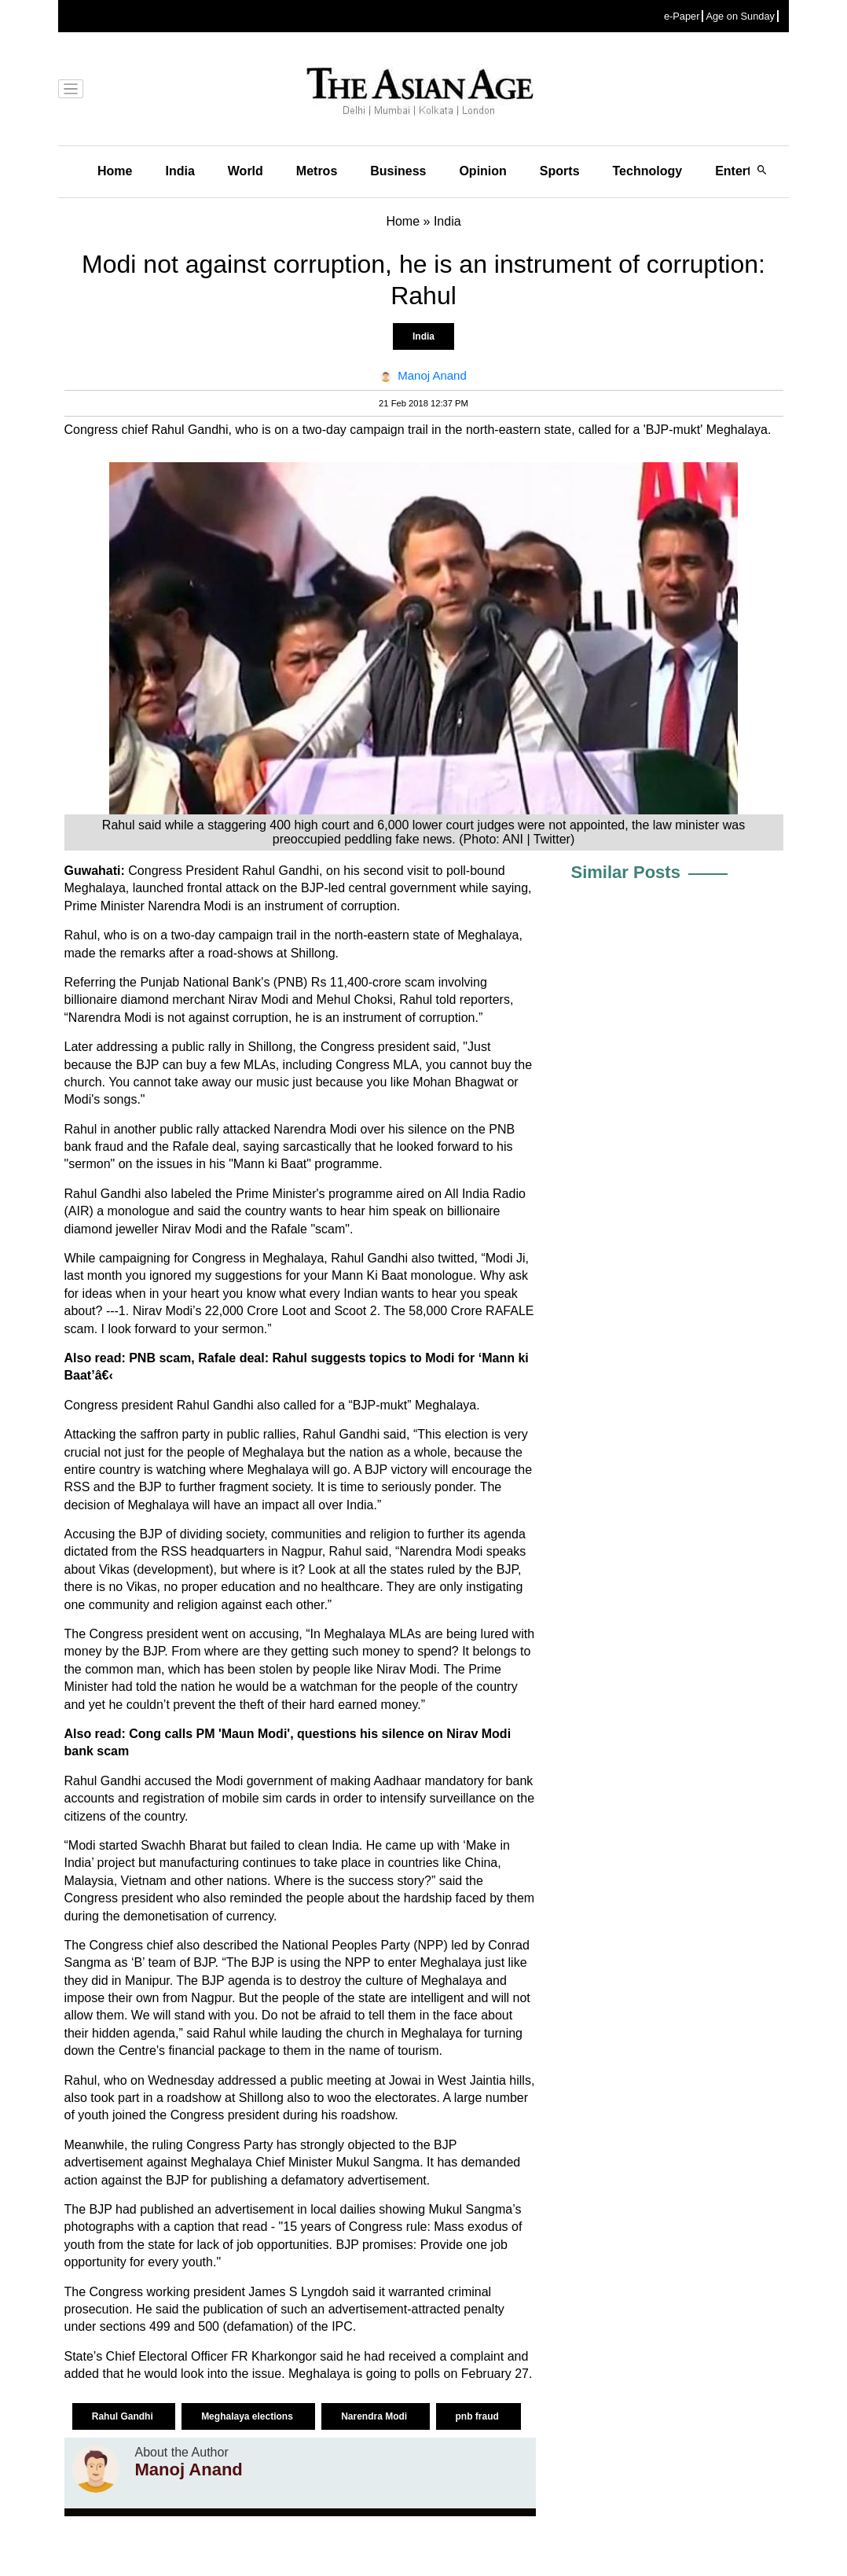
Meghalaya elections (248, 2416)
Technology (648, 171)
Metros (316, 171)
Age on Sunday (740, 16)
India (179, 171)
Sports (560, 171)
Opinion (482, 171)
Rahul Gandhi (124, 2416)
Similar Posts (625, 872)
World (245, 171)
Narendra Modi (375, 2416)
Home (114, 171)
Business (398, 171)
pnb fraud (479, 2416)
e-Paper (682, 16)
